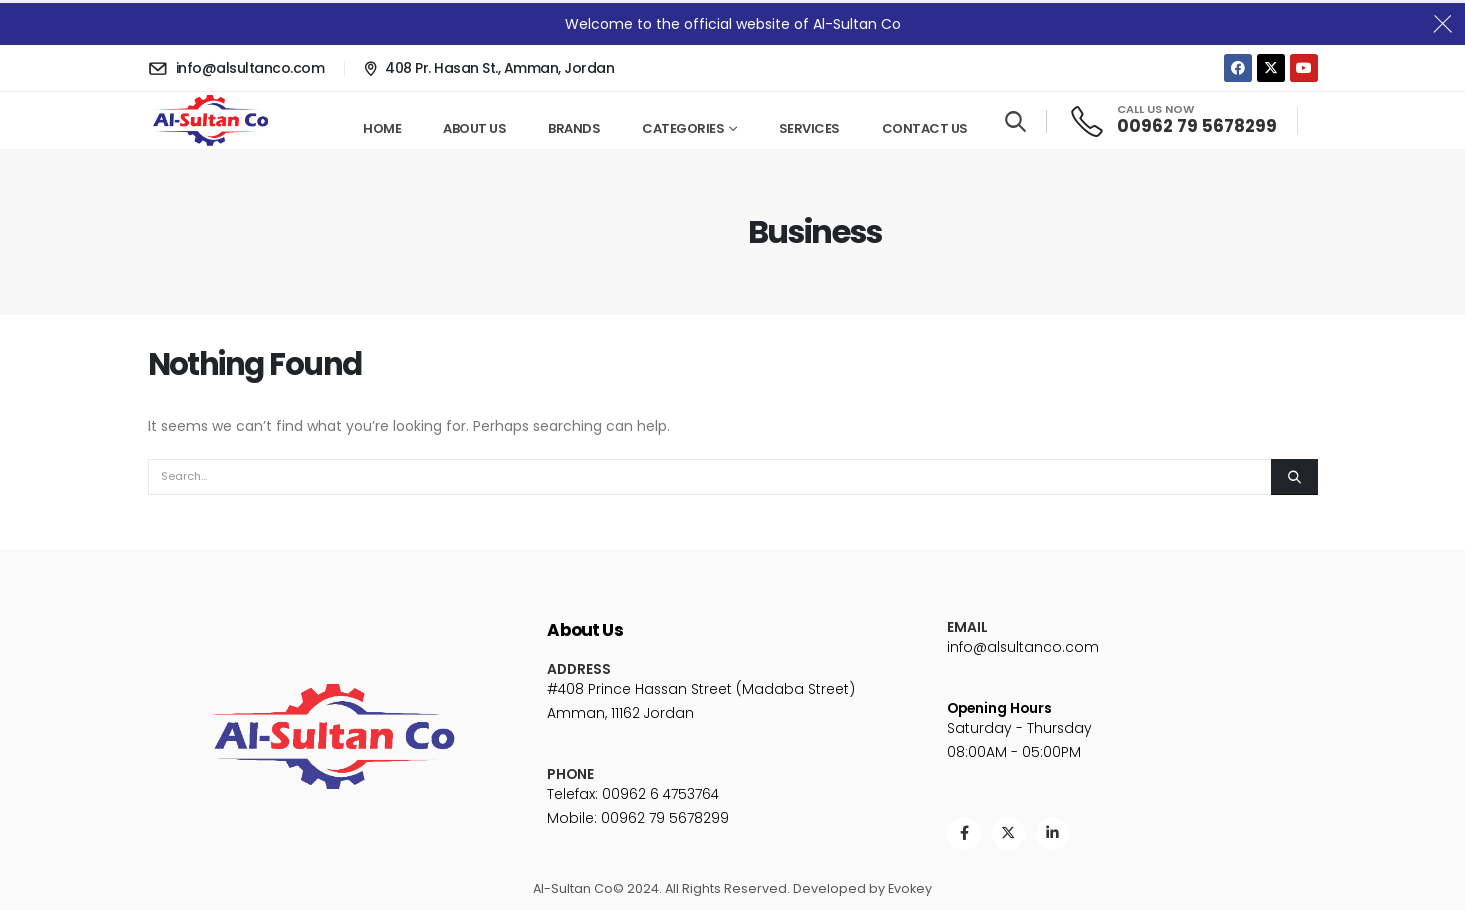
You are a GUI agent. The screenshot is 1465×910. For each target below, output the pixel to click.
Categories (683, 129)
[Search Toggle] (1015, 122)
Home (382, 129)
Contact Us (925, 129)
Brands (574, 129)
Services (809, 129)
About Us (474, 129)
